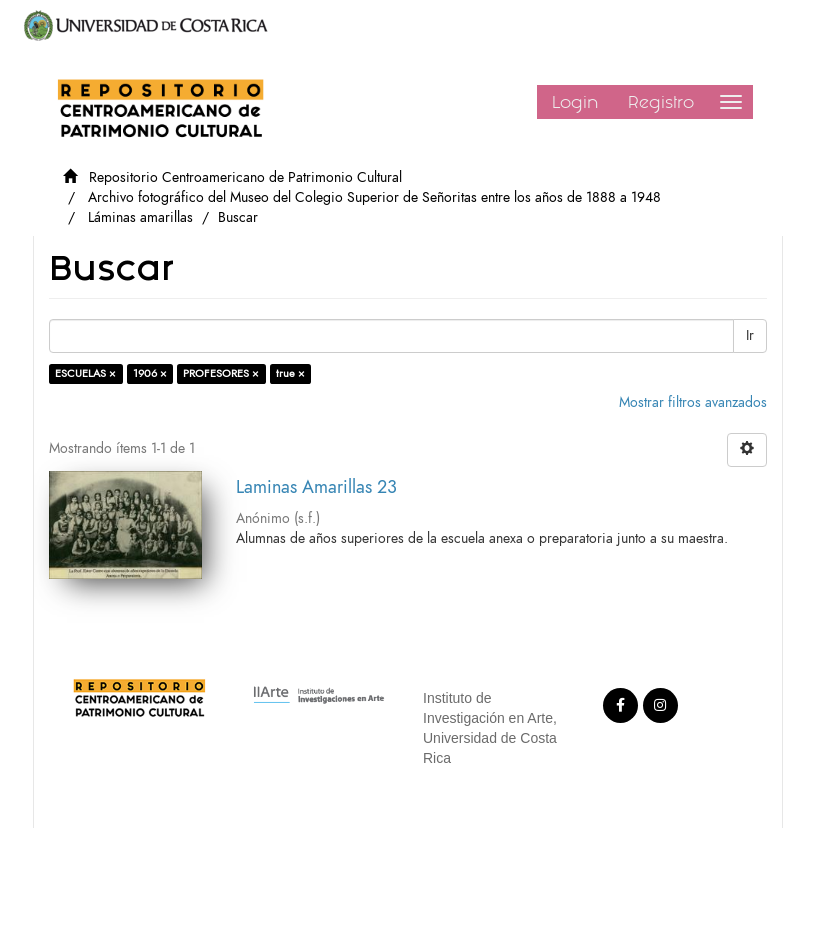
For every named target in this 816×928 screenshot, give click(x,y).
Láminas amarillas (140, 217)
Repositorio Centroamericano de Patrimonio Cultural (245, 177)
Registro (661, 102)
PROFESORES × (221, 373)
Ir (750, 335)
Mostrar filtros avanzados (693, 402)
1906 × (150, 373)
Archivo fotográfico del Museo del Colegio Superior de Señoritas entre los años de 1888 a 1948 (374, 197)
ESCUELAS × (85, 373)
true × (290, 373)
